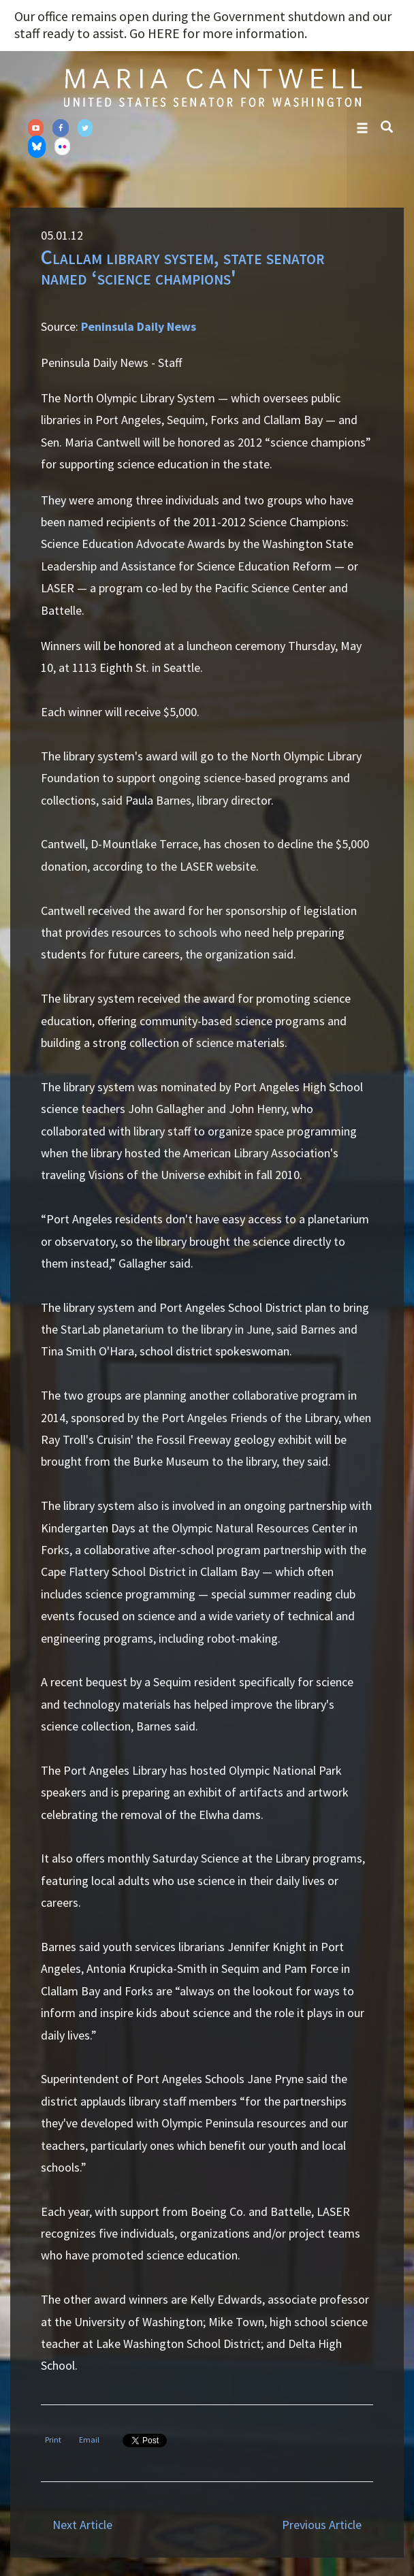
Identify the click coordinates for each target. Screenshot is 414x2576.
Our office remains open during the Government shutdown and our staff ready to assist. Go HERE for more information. (203, 25)
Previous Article (322, 2524)
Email (89, 2439)
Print (53, 2439)
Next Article (82, 2524)
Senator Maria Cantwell (212, 87)
